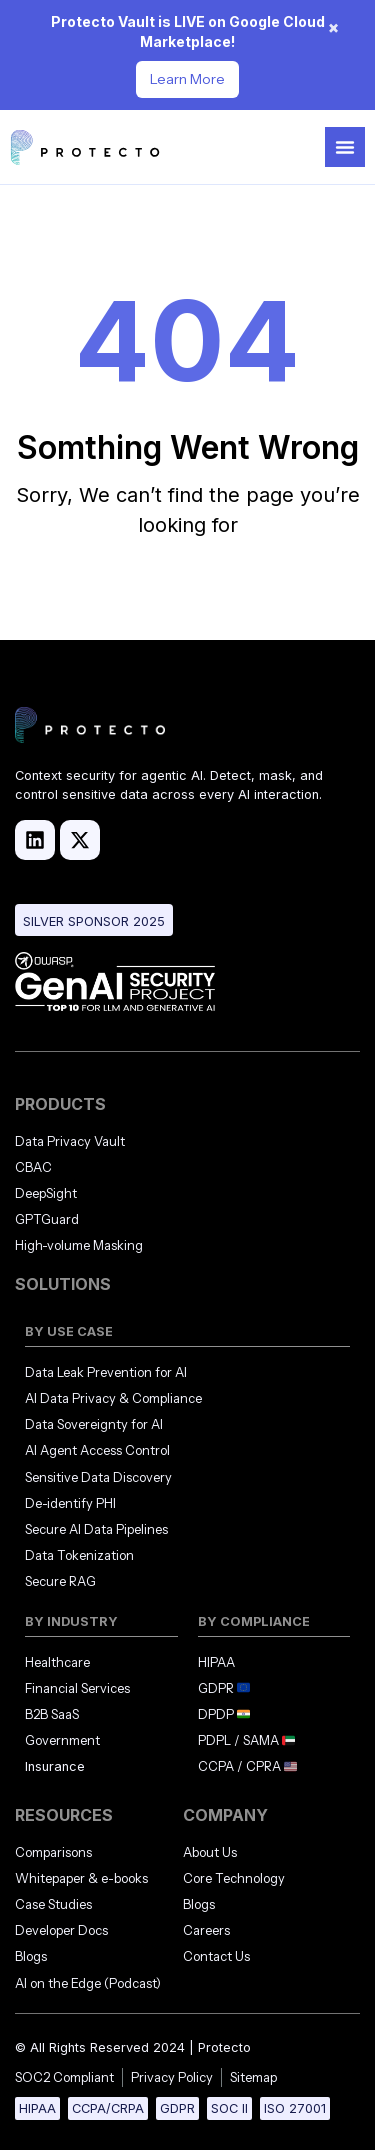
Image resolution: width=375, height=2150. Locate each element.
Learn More (187, 79)
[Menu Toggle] (345, 147)
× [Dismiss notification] (333, 27)
